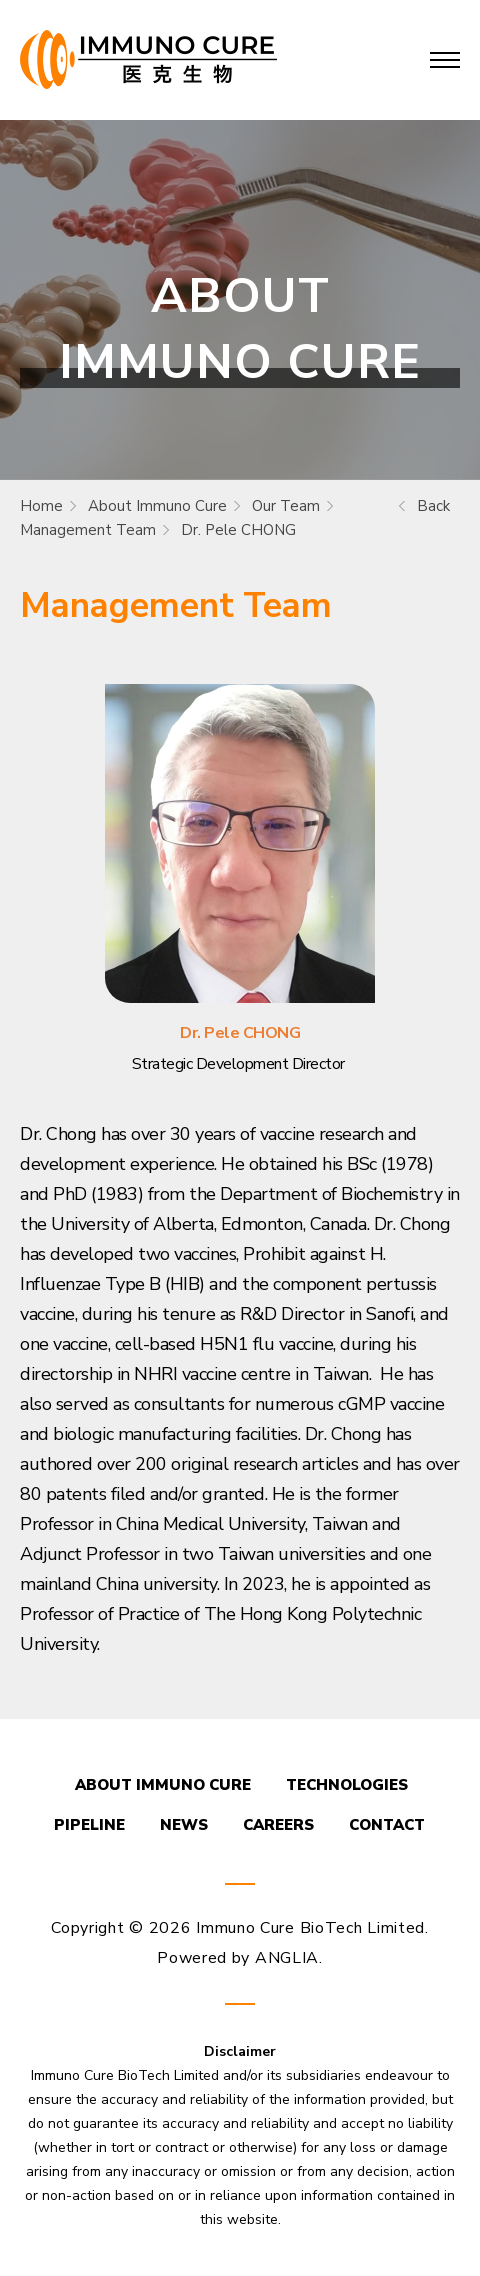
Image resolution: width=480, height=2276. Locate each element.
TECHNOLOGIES (347, 1785)
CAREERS (278, 1825)
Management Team (88, 530)
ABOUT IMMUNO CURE (163, 1785)
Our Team (286, 506)
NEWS (184, 1825)
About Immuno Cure (157, 506)
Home (41, 506)
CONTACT (387, 1825)
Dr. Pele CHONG (238, 530)
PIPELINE (89, 1825)
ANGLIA (287, 1958)
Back (433, 506)
